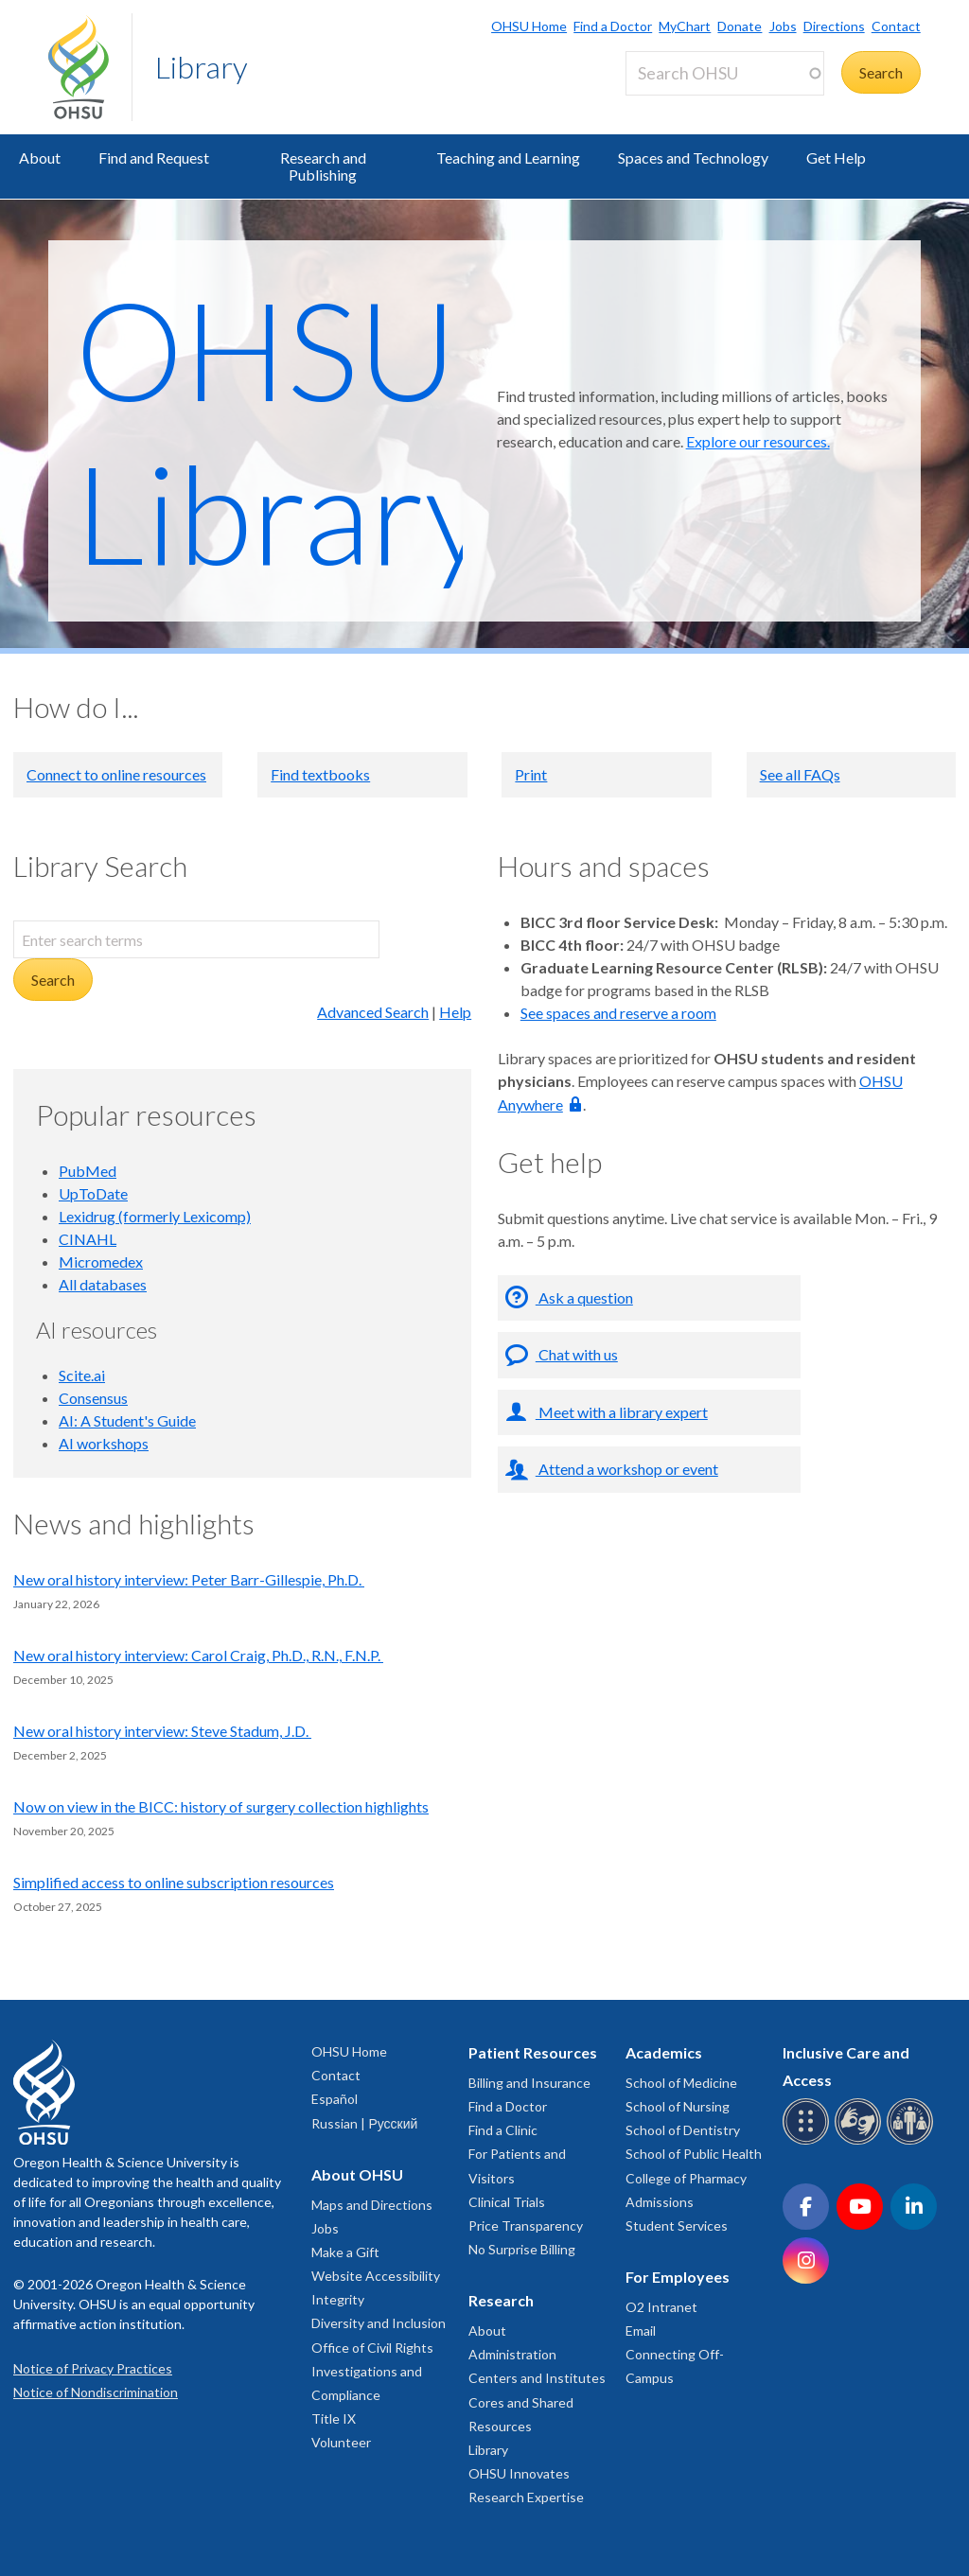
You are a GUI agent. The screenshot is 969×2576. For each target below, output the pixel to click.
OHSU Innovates (519, 2473)
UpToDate (93, 1193)
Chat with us (577, 1354)
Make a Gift (345, 2252)
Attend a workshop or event (627, 1469)
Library (201, 66)
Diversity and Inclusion (378, 2323)
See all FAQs (800, 774)
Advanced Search (373, 1012)
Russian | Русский (364, 2123)
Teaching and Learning (508, 157)
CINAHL (87, 1239)
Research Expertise (526, 2497)
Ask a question (584, 1297)
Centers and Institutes (537, 2378)
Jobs (783, 26)
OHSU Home (529, 26)
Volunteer (341, 2442)
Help (455, 1012)
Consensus (93, 1398)
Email (640, 2330)
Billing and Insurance (529, 2083)
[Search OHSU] (724, 73)
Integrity (337, 2299)
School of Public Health (693, 2154)
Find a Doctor (612, 26)
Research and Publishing (323, 166)
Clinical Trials (506, 2202)
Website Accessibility (375, 2276)
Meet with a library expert (622, 1412)
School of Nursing (677, 2106)
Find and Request (153, 157)
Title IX (333, 2418)
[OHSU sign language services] (861, 2141)
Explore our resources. (758, 441)
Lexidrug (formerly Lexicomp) (155, 1216)
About (40, 157)
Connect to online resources (116, 774)
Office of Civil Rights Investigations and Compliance (372, 2371)
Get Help (836, 157)
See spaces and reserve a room (618, 1013)
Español (334, 2099)
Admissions (659, 2202)
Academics (663, 2052)
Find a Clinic (502, 2130)
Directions (834, 26)
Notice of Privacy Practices (92, 2368)
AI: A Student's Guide (127, 1420)
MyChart (685, 26)
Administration (512, 2354)
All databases (103, 1284)
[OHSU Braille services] (809, 2141)
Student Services (676, 2225)
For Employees (677, 2277)
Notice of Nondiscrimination (95, 2392)
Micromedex (101, 1261)
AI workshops (104, 1443)
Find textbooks (320, 774)
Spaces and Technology (693, 157)
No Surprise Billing (521, 2249)
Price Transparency (525, 2225)
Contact (896, 26)
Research (501, 2300)
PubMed (87, 1171)
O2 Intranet (661, 2307)
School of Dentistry (682, 2130)
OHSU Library (283, 430)
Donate (739, 26)
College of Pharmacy (686, 2178)
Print (531, 774)
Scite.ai (82, 1375)
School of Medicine (681, 2083)
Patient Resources (532, 2052)
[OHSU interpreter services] (913, 2141)
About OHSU (357, 2174)
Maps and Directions (371, 2205)
